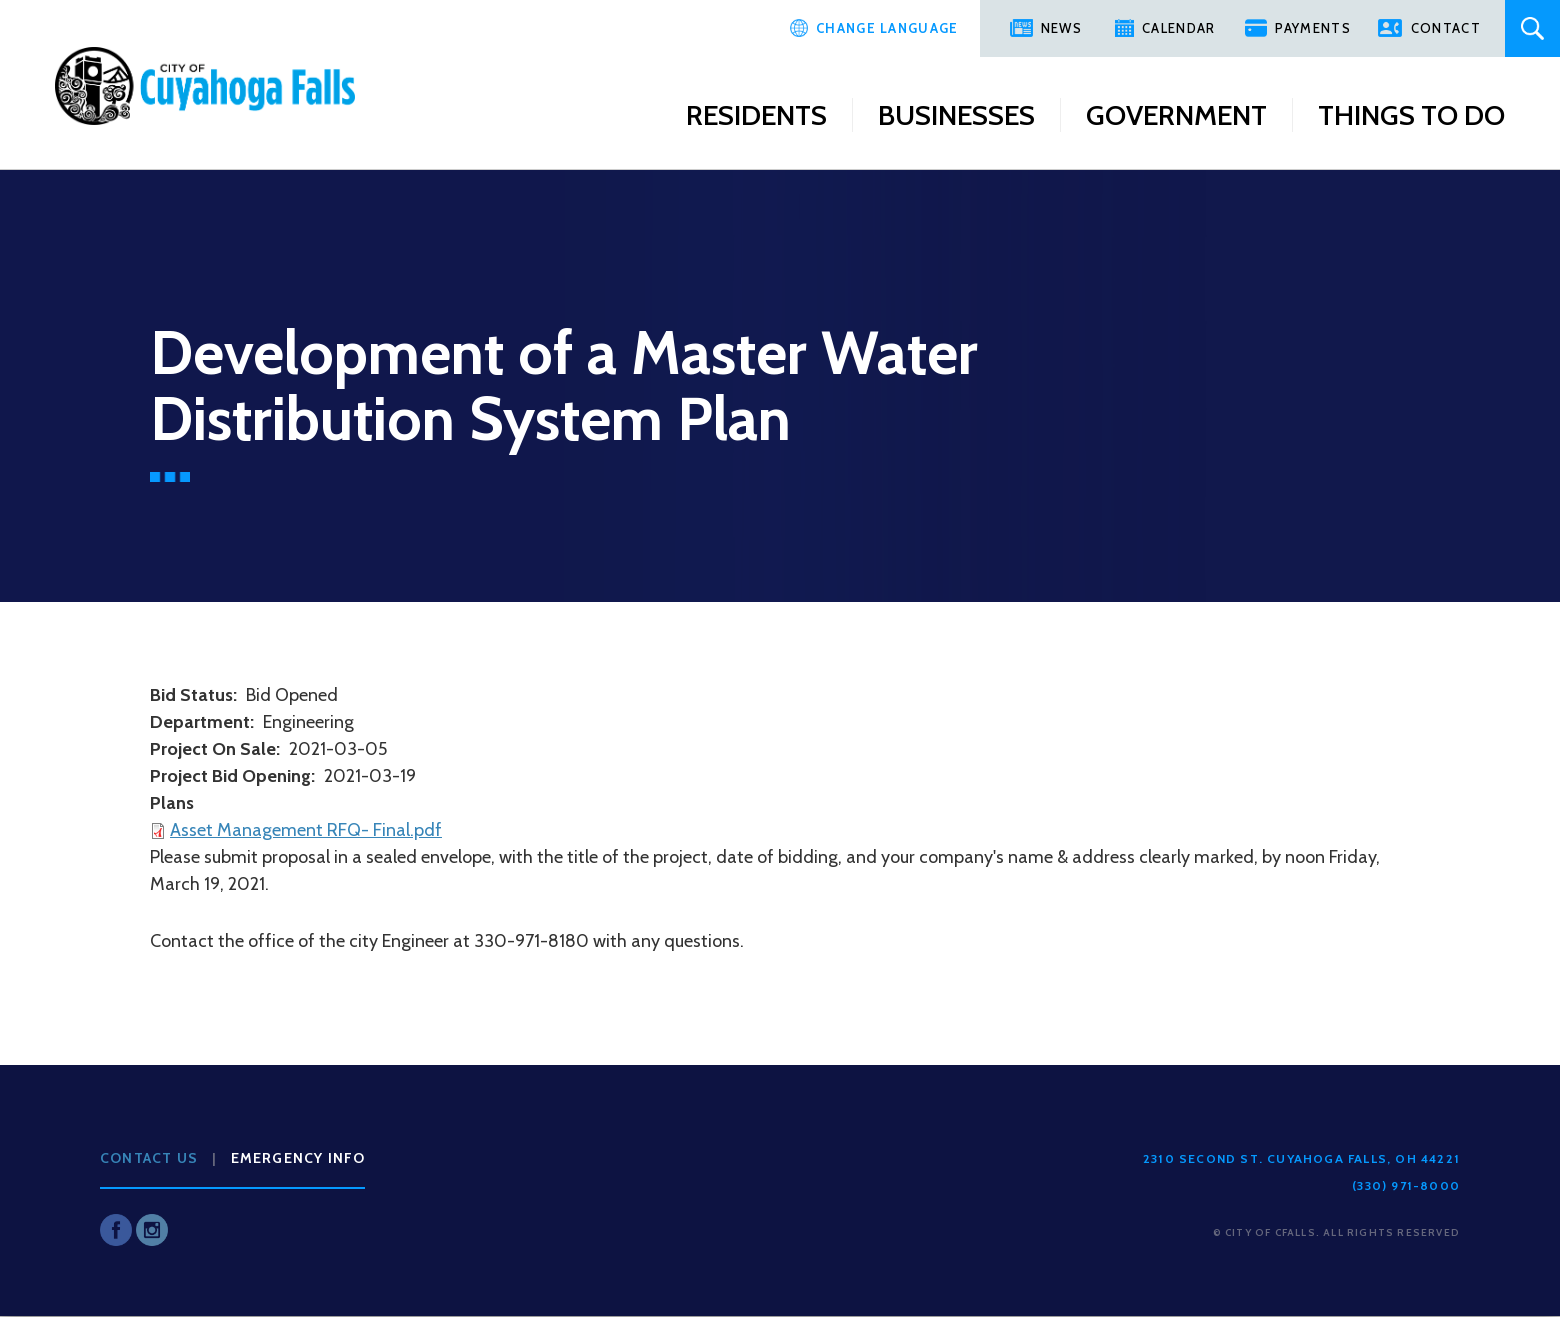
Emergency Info (298, 1158)
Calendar (1178, 28)
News (1061, 28)
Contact (1446, 28)
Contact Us (149, 1158)
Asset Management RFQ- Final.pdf (306, 830)
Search (1532, 28)
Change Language (887, 28)
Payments (1312, 28)
